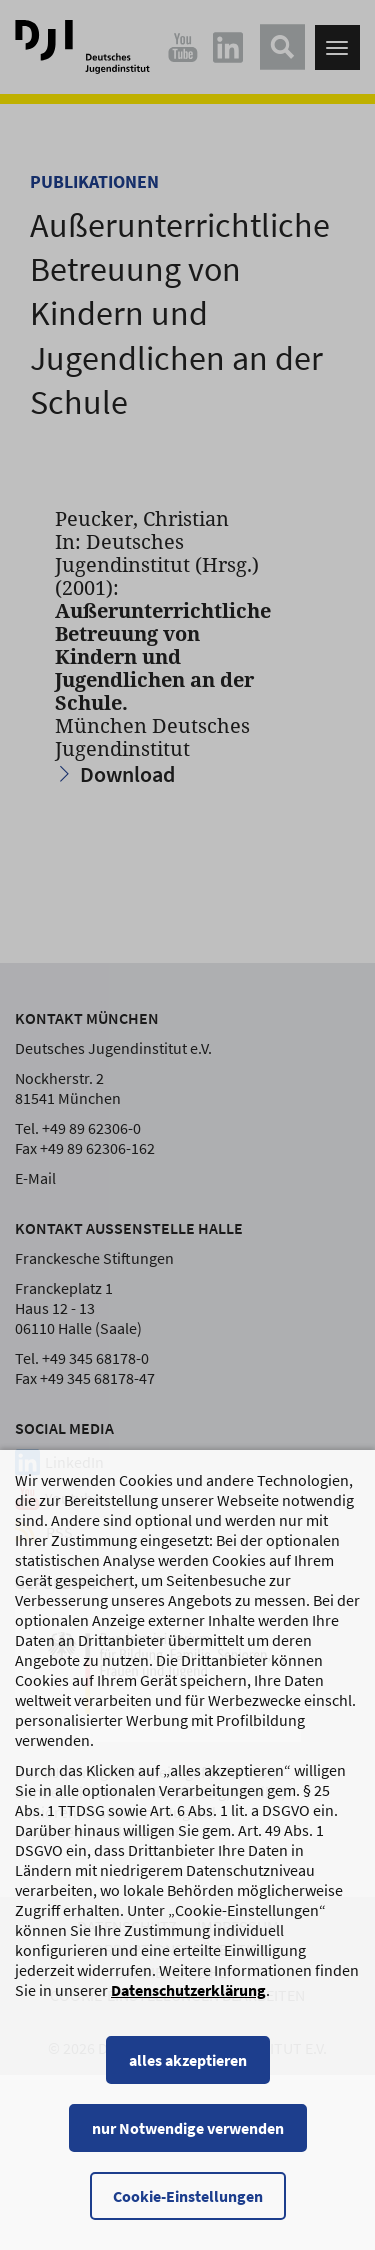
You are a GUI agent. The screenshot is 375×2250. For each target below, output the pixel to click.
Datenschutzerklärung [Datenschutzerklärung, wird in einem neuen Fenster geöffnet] (188, 1990)
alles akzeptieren (188, 2060)
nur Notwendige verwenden (188, 2128)
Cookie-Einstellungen (188, 2196)
